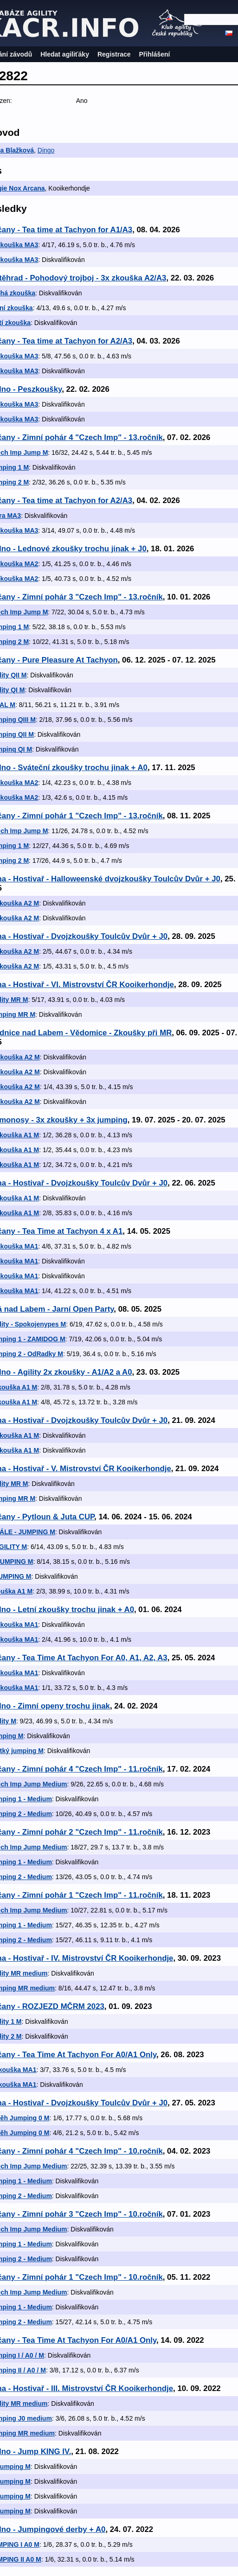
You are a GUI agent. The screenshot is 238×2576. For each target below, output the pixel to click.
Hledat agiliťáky (64, 54)
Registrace (114, 54)
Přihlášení (154, 54)
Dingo (46, 150)
